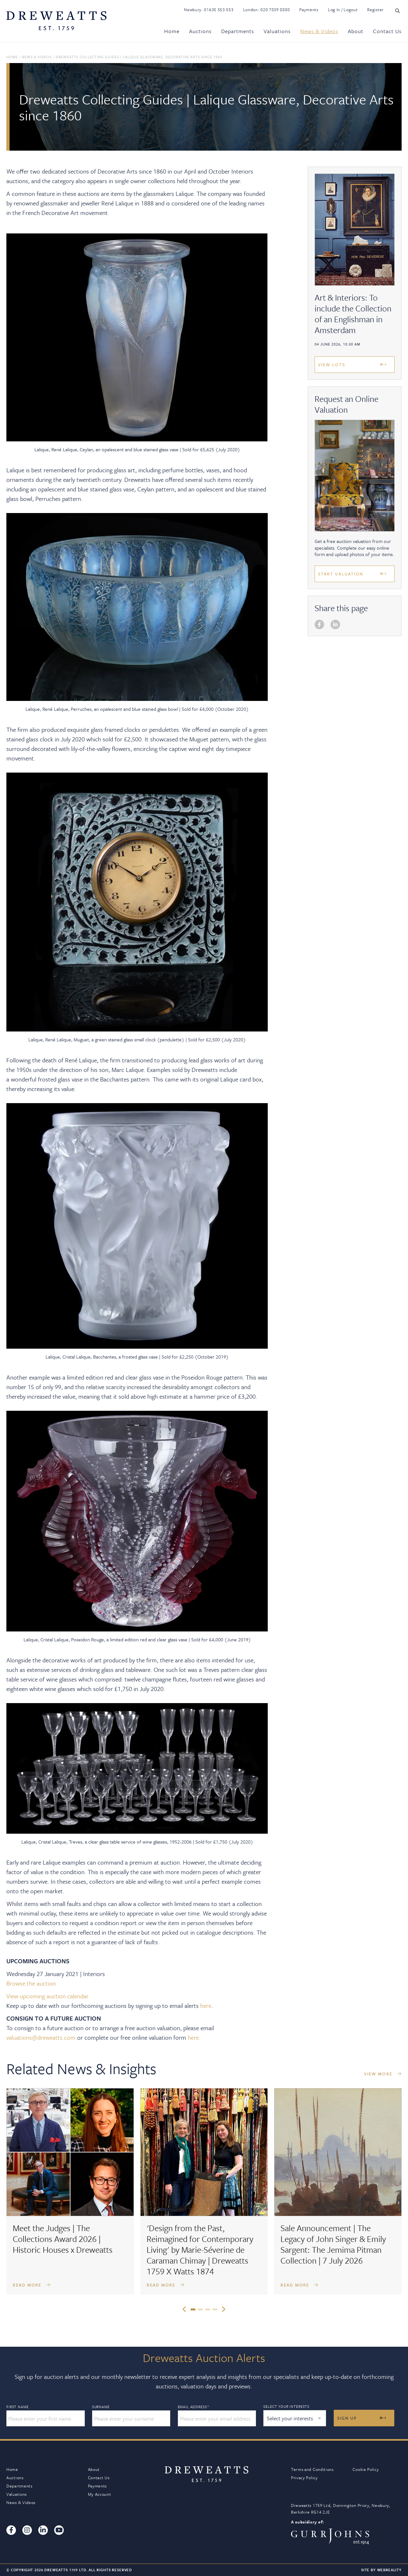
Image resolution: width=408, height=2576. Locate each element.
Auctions (200, 31)
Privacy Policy (304, 2477)
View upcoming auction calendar (47, 1996)
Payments (308, 9)
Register (375, 9)
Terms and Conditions (312, 2469)
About (355, 31)
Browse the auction (31, 1983)
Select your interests (286, 2406)
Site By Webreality (381, 2569)
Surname (101, 2406)
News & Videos (319, 31)
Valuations (277, 31)
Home (171, 31)
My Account (99, 2494)
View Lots (331, 364)
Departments (237, 31)
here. (194, 2037)
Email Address (193, 2406)
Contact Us (387, 31)
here (205, 2005)
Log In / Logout (343, 9)
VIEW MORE (383, 2074)
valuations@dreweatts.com (41, 2037)
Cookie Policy (366, 2469)
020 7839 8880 (275, 9)
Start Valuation (340, 574)
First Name (17, 2406)
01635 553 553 (218, 9)
